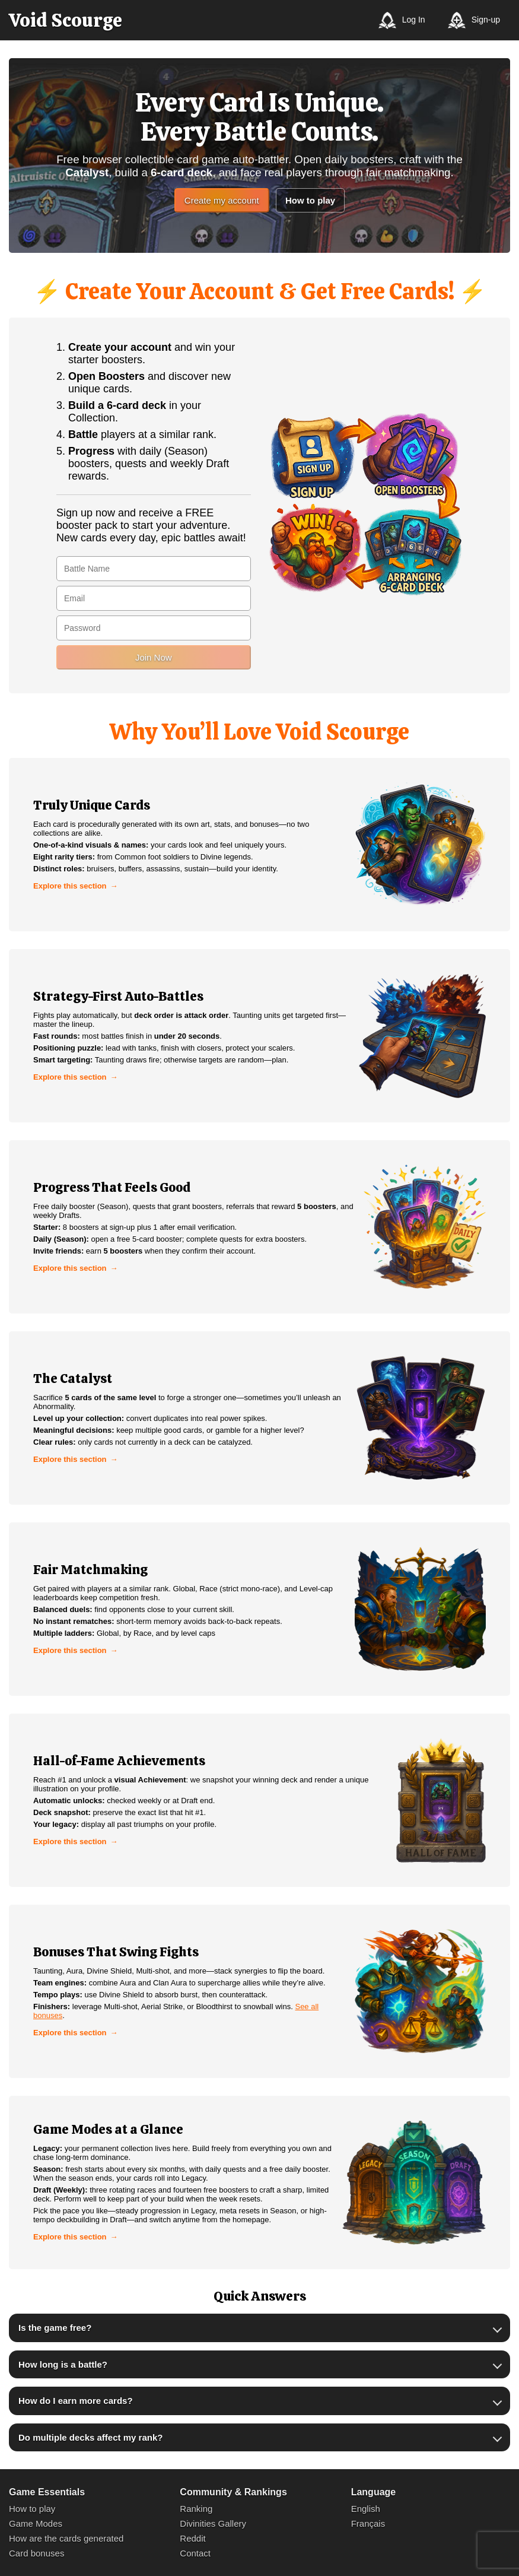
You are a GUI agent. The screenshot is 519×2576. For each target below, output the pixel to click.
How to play (310, 200)
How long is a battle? (62, 2364)
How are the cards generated (66, 2538)
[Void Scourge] (65, 20)
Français (368, 2523)
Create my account (221, 200)
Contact (195, 2553)
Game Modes (35, 2523)
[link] (259, 844)
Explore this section (70, 885)
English (365, 2509)
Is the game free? (54, 2328)
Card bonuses (36, 2553)
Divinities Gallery (213, 2523)
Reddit (192, 2538)
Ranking (196, 2509)
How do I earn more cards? (75, 2401)
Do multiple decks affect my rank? (90, 2437)
